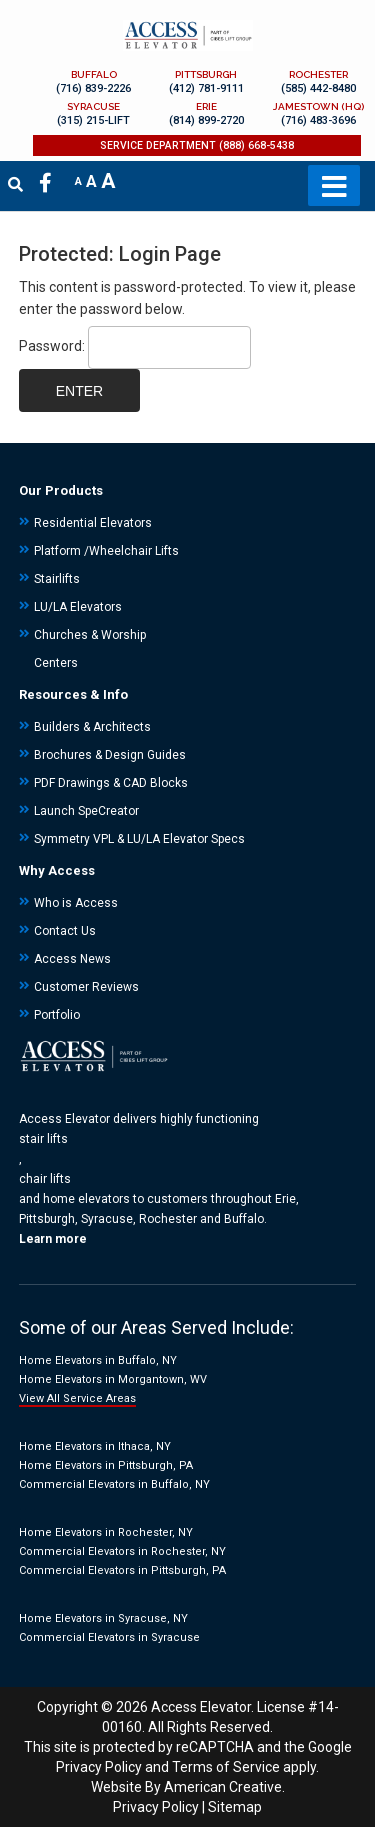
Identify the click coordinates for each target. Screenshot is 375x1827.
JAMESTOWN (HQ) (318, 106)
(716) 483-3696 (318, 120)
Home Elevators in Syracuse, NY (103, 1618)
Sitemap (235, 1807)
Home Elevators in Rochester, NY (106, 1532)
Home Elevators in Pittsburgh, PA (106, 1465)
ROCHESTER (318, 74)
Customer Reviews (86, 987)
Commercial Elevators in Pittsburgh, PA (122, 1570)
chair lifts (45, 1179)
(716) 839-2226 (93, 88)
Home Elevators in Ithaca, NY (95, 1446)
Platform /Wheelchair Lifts (106, 551)
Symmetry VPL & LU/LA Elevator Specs (139, 839)
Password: (135, 346)
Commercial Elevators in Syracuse (109, 1637)
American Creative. (224, 1787)
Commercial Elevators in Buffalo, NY (114, 1484)
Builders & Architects (92, 727)
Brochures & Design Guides (110, 755)
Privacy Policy (99, 1767)
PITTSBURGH (206, 74)
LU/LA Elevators (78, 607)
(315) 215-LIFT (93, 120)
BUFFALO (94, 74)
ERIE (206, 106)
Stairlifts (57, 579)
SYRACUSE (93, 106)
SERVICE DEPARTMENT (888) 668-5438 (197, 145)
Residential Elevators (93, 523)
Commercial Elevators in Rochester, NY (122, 1551)
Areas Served (174, 1327)
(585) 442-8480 (318, 88)
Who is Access (76, 903)
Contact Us (65, 931)
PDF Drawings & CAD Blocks (111, 783)
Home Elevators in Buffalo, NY (98, 1360)
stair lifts (43, 1139)
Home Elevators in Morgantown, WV (113, 1379)
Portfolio (57, 1015)
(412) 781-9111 (206, 88)
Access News (72, 959)
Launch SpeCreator (86, 811)
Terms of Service (226, 1767)
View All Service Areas (77, 1398)
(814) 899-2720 (206, 120)
